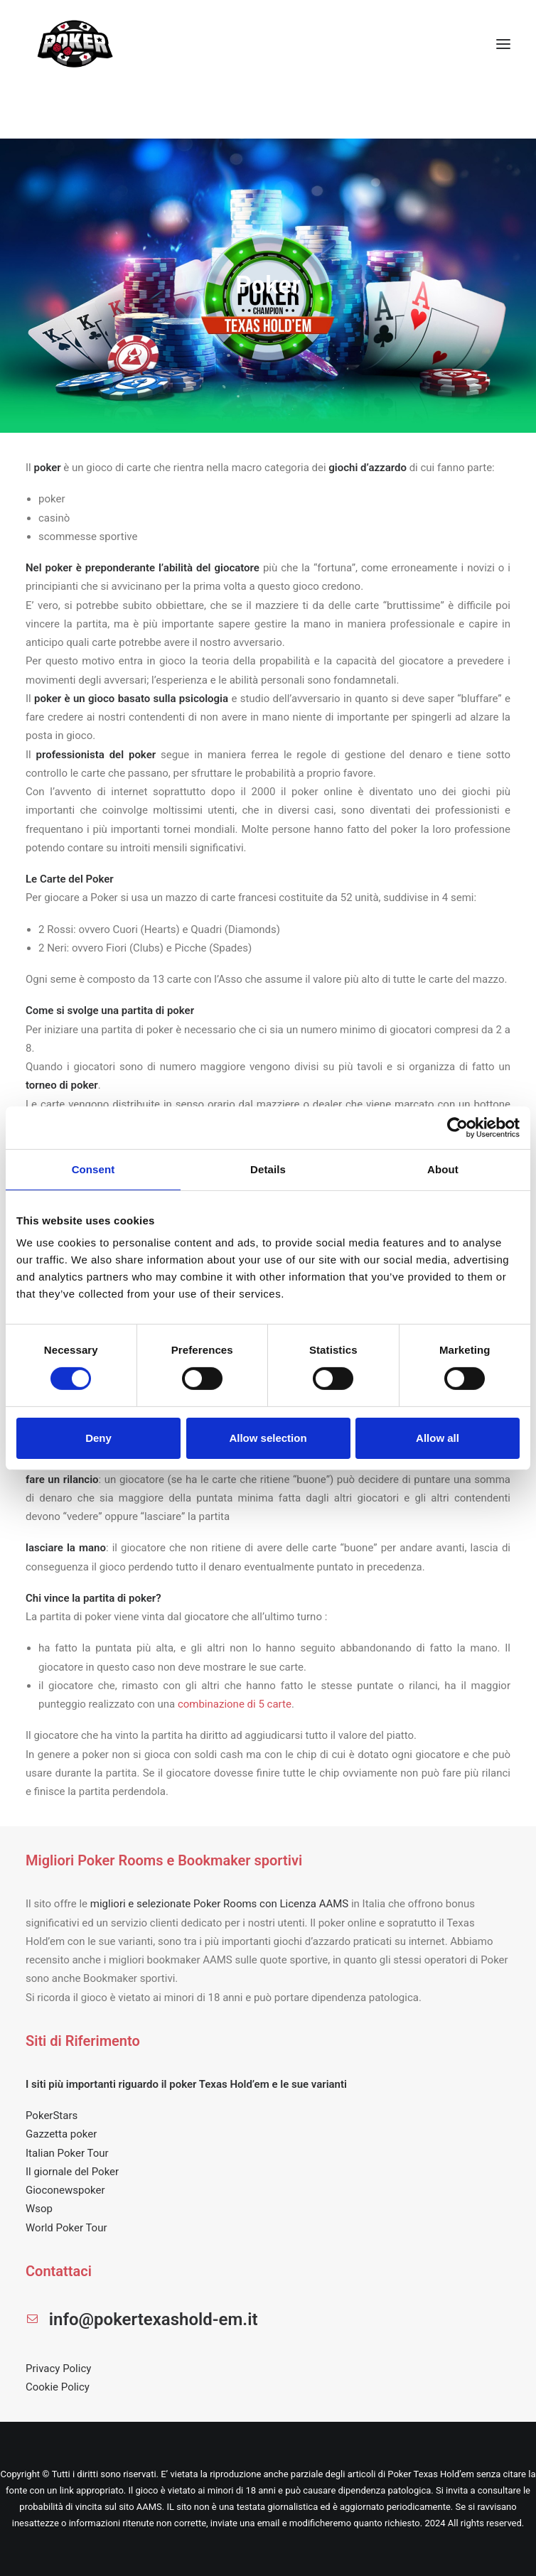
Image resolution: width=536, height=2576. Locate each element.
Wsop (39, 2208)
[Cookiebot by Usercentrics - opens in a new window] (457, 1127)
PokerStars (51, 2115)
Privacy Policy (58, 2368)
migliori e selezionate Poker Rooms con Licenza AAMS (219, 1903)
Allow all (437, 1438)
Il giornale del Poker (72, 2171)
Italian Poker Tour (67, 2153)
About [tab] (443, 1169)
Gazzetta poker (61, 2134)
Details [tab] (268, 1169)
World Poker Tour (66, 2227)
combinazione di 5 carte (234, 1704)
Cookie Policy (58, 2387)
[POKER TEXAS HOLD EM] (76, 44)
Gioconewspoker (65, 2190)
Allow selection (267, 1438)
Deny (98, 1438)
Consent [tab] (93, 1169)
